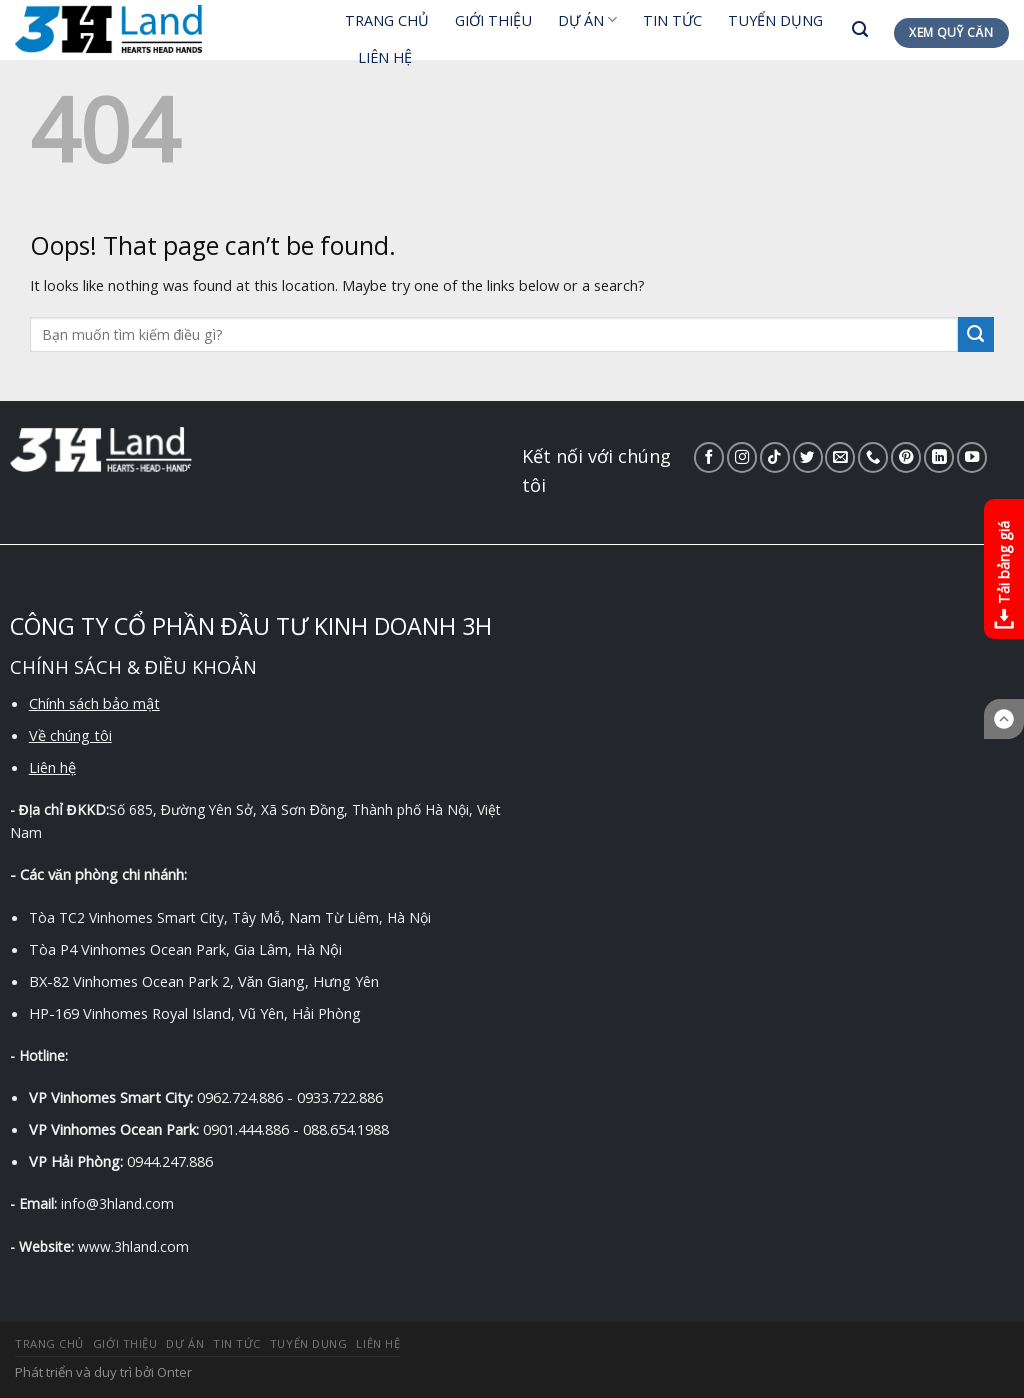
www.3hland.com (133, 1246)
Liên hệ (52, 767)
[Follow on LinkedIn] (939, 457)
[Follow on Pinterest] (906, 457)
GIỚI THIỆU (493, 20)
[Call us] (873, 457)
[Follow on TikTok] (775, 457)
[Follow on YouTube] (972, 457)
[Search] (860, 29)
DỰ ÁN (587, 20)
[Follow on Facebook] (709, 457)
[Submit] (976, 335)
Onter (174, 1372)
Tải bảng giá (1003, 578)
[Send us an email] (840, 457)
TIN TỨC (672, 20)
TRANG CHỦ (387, 20)
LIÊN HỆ (385, 57)
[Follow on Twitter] (808, 457)
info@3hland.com (117, 1203)
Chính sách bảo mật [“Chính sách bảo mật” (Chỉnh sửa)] (94, 703)
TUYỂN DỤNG (775, 20)
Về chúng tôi (70, 735)
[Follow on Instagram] (742, 457)
